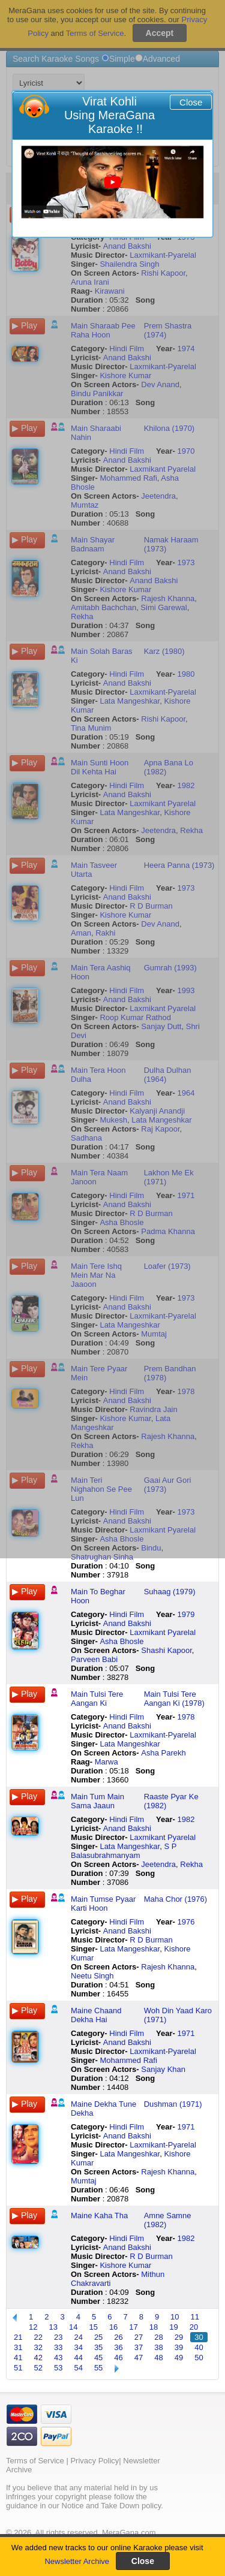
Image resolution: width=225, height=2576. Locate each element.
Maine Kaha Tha (99, 2215)
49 (179, 2357)
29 (179, 2337)
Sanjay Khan (163, 2069)
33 (58, 2347)
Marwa (106, 1761)
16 (113, 2326)
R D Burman (151, 1939)
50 (198, 2357)
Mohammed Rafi (128, 2060)
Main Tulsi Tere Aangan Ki (97, 1699)
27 (138, 2337)
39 (179, 2347)
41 (18, 2357)
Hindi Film (126, 1614)
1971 (186, 2033)
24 (78, 2337)
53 (58, 2367)
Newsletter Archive (76, 2561)
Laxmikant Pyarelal (163, 1632)
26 (118, 2337)
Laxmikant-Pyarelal (163, 1734)
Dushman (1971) (173, 2104)
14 (73, 2326)
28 (158, 2337)
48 (158, 2357)
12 (33, 2326)
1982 (186, 1819)
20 (194, 2326)
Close (190, 102)
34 (78, 2347)
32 (38, 2347)
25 (98, 2337)
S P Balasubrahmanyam (123, 1851)
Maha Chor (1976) (176, 1899)
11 (195, 2316)
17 (133, 2326)
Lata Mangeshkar (130, 1743)
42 (38, 2357)
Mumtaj (84, 2180)
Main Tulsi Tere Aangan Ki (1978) (174, 1699)
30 (198, 2337)
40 (198, 2347)
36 (118, 2347)
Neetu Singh (92, 1975)
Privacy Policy (94, 2460)
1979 (186, 1614)
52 (38, 2367)
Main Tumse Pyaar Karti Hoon (103, 1904)
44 (78, 2357)
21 (18, 2337)
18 (153, 2326)
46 (118, 2357)
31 (18, 2347)
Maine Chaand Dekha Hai (96, 2015)
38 (158, 2347)
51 (18, 2367)
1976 (186, 1921)
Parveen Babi (94, 1659)
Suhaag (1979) (170, 1591)
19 (173, 2326)
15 (93, 2326)
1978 (186, 1716)
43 (58, 2357)
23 (58, 2337)
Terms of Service (35, 2460)
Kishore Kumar (125, 2265)
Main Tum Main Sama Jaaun (97, 1801)
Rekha (191, 1864)
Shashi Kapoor (166, 1650)
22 (38, 2337)
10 (174, 2316)
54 (78, 2367)
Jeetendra (158, 1864)
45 (98, 2357)
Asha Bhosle (121, 1641)
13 (53, 2326)
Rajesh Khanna (167, 1966)
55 (98, 2367)
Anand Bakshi (127, 1623)
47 (138, 2357)
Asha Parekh (163, 1752)
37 (138, 2347)
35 (98, 2347)
